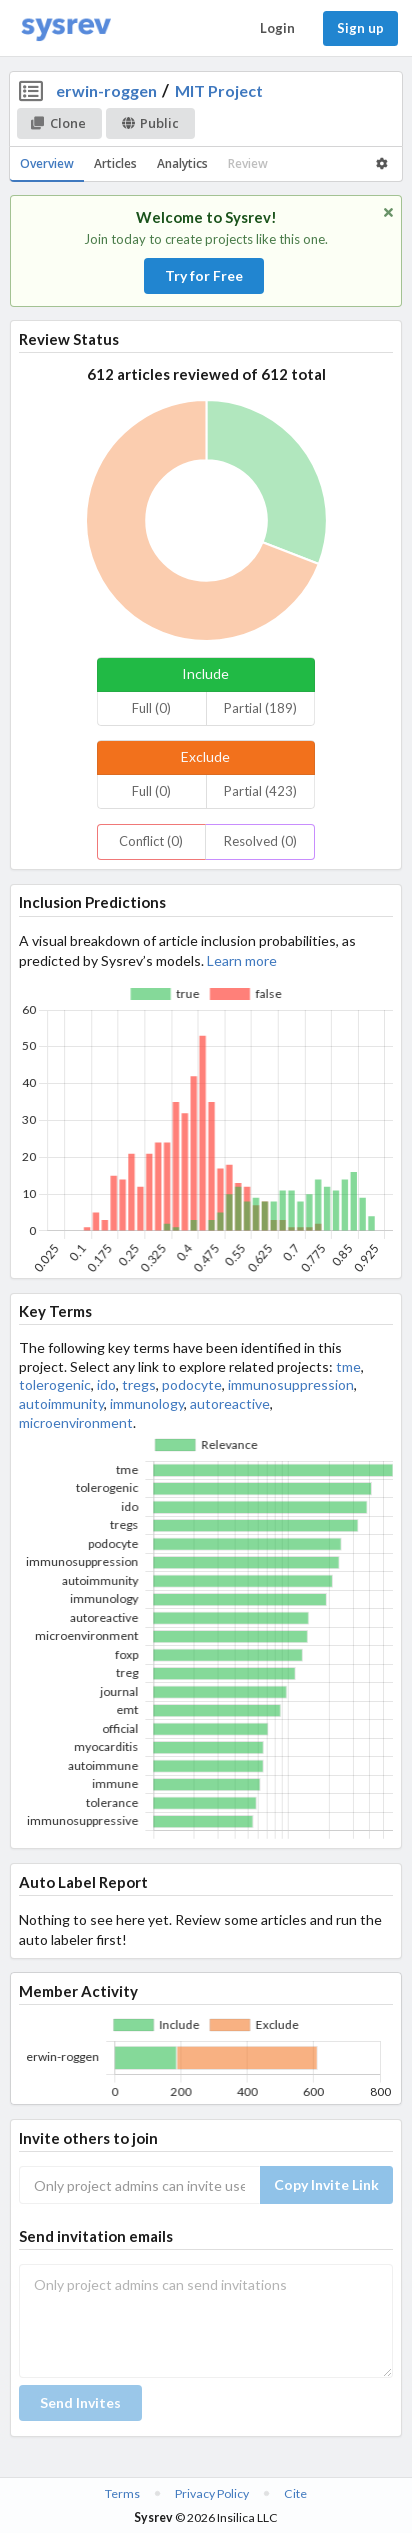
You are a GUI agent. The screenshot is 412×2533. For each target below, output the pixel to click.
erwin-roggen (106, 90)
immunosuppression (291, 1384)
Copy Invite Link (326, 2184)
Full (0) (151, 708)
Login (277, 28)
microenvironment (76, 1422)
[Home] (66, 28)
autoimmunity (61, 1403)
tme (348, 1366)
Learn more (242, 960)
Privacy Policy (212, 2493)
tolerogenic (55, 1384)
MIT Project (219, 90)
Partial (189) (260, 708)
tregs (139, 1384)
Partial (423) (260, 791)
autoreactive (230, 1403)
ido (106, 1384)
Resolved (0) (260, 841)
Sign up (360, 28)
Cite (295, 2493)
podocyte (192, 1384)
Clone (58, 123)
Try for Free (204, 275)
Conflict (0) (151, 841)
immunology (147, 1403)
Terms (122, 2493)
